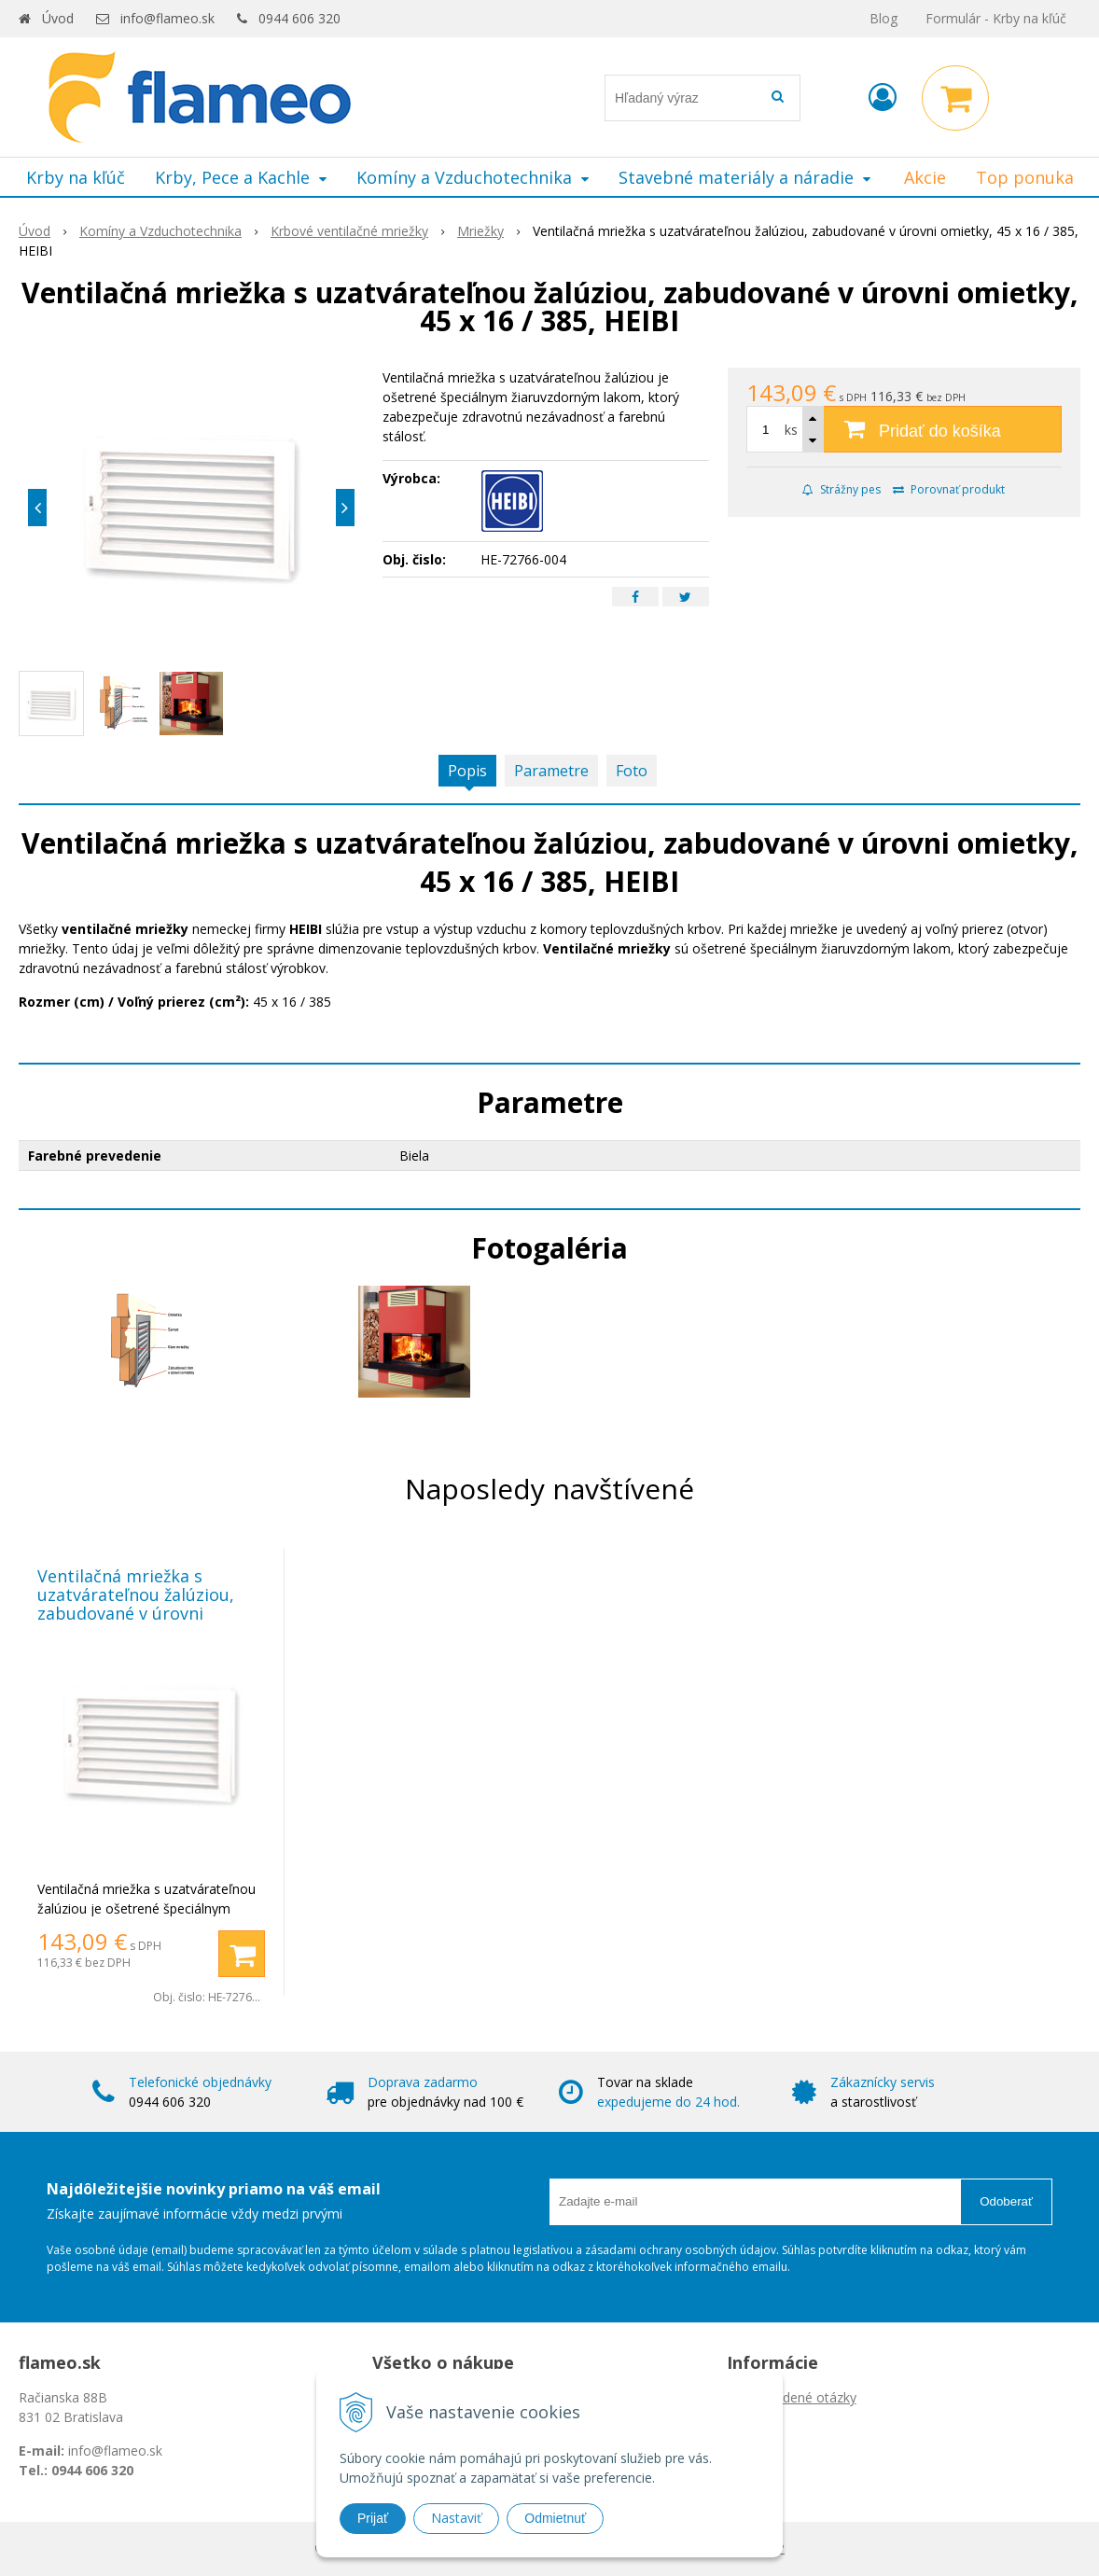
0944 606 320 (299, 18)
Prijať (372, 2518)
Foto (631, 770)
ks (791, 430)
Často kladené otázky (791, 2397)
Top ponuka (1025, 177)
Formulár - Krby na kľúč (995, 18)
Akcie (925, 177)
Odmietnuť (555, 2518)
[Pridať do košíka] (904, 429)
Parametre (551, 770)
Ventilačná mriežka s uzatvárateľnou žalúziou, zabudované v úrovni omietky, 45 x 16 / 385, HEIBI (149, 1604)
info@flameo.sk (167, 18)
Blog (883, 18)
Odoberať (1006, 2201)
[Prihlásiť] (883, 96)
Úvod (58, 18)
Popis (467, 770)
